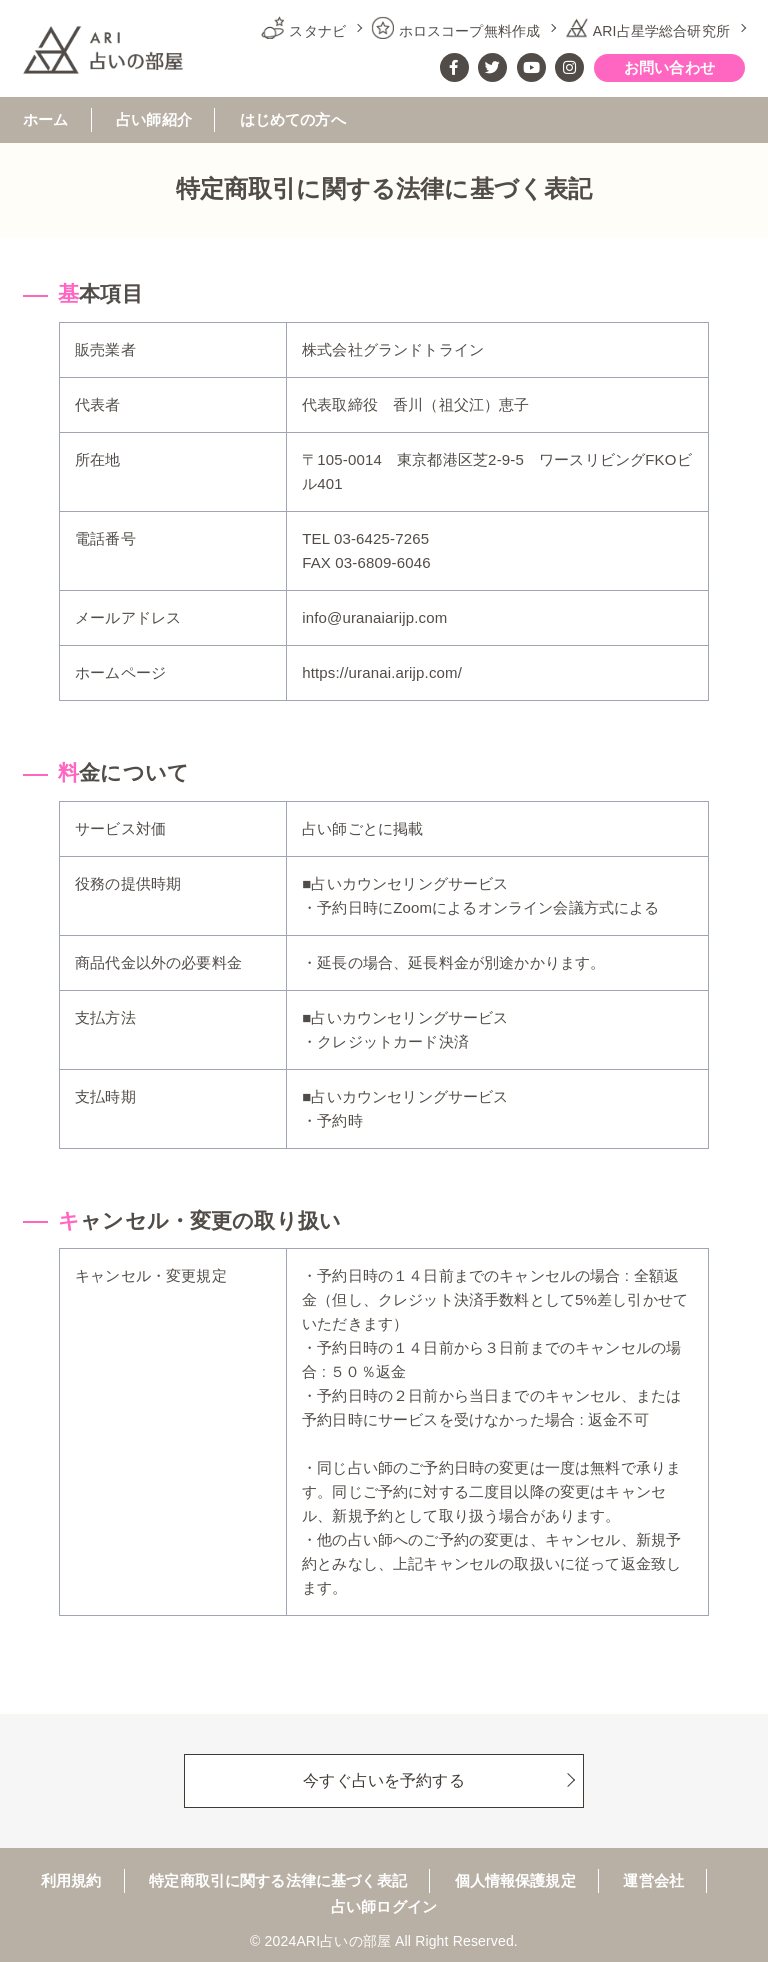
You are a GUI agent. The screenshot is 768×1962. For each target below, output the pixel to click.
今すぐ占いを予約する (384, 1779)
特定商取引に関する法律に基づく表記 (278, 1881)
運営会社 (653, 1881)
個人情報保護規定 (515, 1881)
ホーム (45, 119)
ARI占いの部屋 (343, 1941)
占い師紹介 (154, 119)
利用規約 (71, 1881)
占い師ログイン (384, 1906)
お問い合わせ (669, 67)
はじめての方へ (293, 119)
